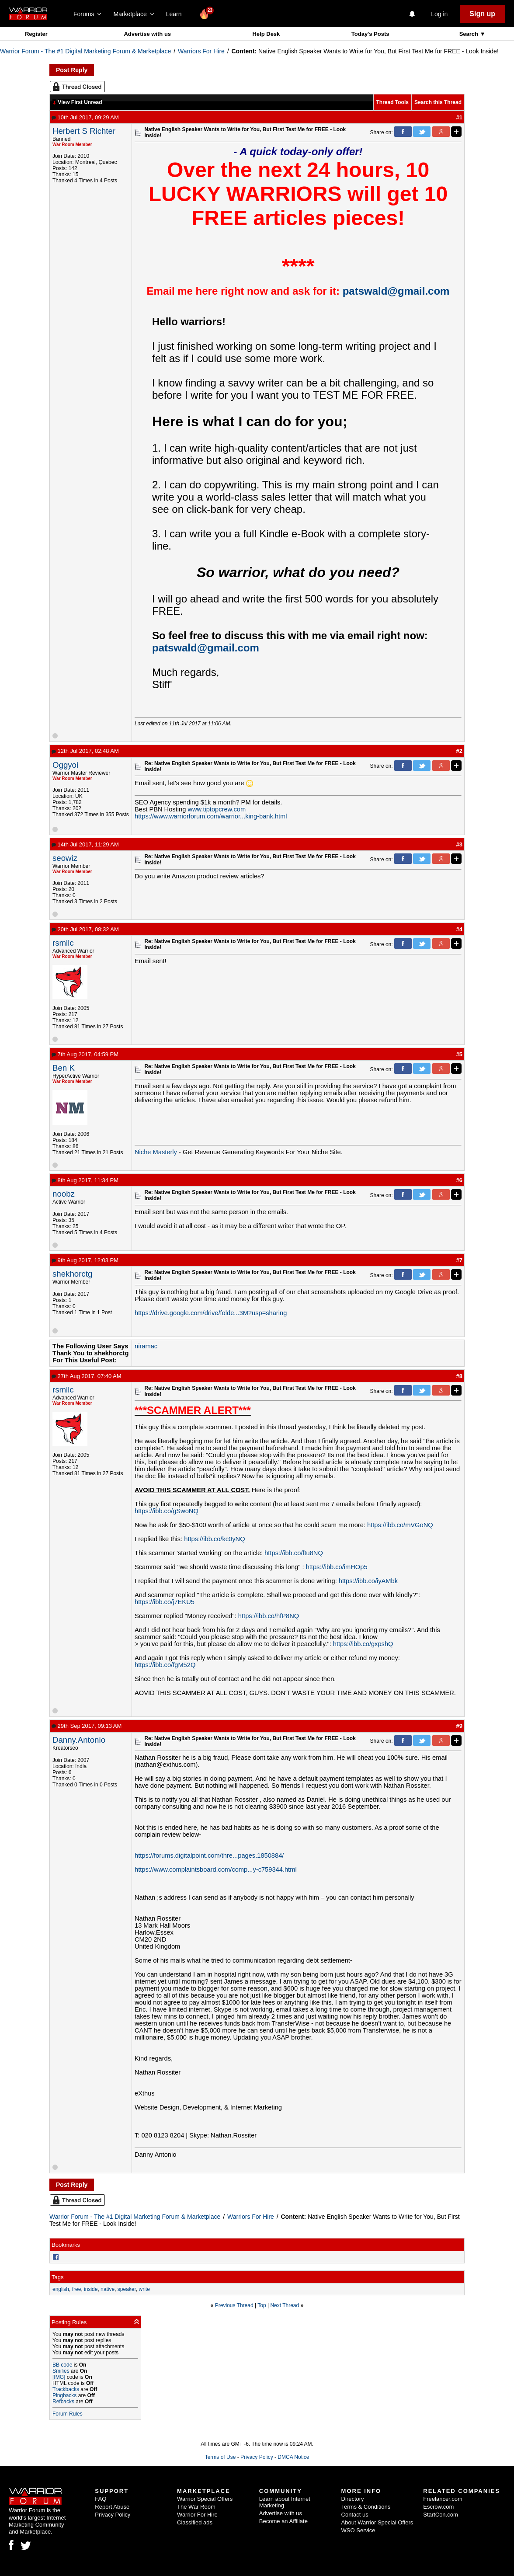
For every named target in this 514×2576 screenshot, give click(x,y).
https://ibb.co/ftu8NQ (293, 1552)
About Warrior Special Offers (377, 2522)
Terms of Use (220, 2457)
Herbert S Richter (83, 131)
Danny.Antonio (78, 1739)
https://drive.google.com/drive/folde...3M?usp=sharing (211, 1312)
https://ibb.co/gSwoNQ (166, 1510)
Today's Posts (370, 34)
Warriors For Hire (201, 51)
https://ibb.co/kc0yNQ (214, 1538)
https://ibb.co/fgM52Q (165, 1664)
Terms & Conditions (366, 2506)
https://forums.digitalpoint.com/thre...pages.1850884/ (209, 1855)
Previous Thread (234, 2305)
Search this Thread (438, 102)
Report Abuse (112, 2506)
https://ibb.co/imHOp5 (337, 1566)
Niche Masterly (156, 1152)
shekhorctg (72, 1273)
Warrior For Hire (197, 2514)
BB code (62, 2365)
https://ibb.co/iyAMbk (368, 1580)
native (108, 2289)
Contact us (354, 2514)
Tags (57, 2277)
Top (261, 2305)
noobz (63, 1193)
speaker (127, 2289)
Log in (439, 13)
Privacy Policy (256, 2457)
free (76, 2289)
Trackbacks (65, 2389)
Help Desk (266, 34)
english (60, 2289)
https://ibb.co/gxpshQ (363, 1643)
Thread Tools (392, 102)
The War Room (196, 2506)
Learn (176, 13)
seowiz (64, 858)
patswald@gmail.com (396, 291)
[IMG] (58, 2377)
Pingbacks (64, 2395)
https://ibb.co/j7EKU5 (164, 1601)
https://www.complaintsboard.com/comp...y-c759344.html (216, 1869)
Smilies (60, 2371)
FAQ (100, 2499)
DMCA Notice (293, 2457)
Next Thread (284, 2305)
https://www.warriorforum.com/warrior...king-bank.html (211, 816)
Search (469, 34)
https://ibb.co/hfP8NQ (268, 1615)
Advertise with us (147, 34)
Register (36, 34)
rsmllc (63, 942)
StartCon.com (440, 2514)
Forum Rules (67, 2414)
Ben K (63, 1067)
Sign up (482, 13)
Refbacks (63, 2401)
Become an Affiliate (283, 2521)
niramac (146, 1346)
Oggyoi (65, 764)
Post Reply (71, 69)
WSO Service (358, 2530)
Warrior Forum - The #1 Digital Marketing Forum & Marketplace (85, 51)
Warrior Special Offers (205, 2499)
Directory (352, 2499)
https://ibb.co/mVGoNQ (400, 1524)
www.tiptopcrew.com (217, 809)
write (144, 2289)
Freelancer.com (442, 2499)
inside (90, 2289)
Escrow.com (438, 2506)
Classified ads (194, 2522)
